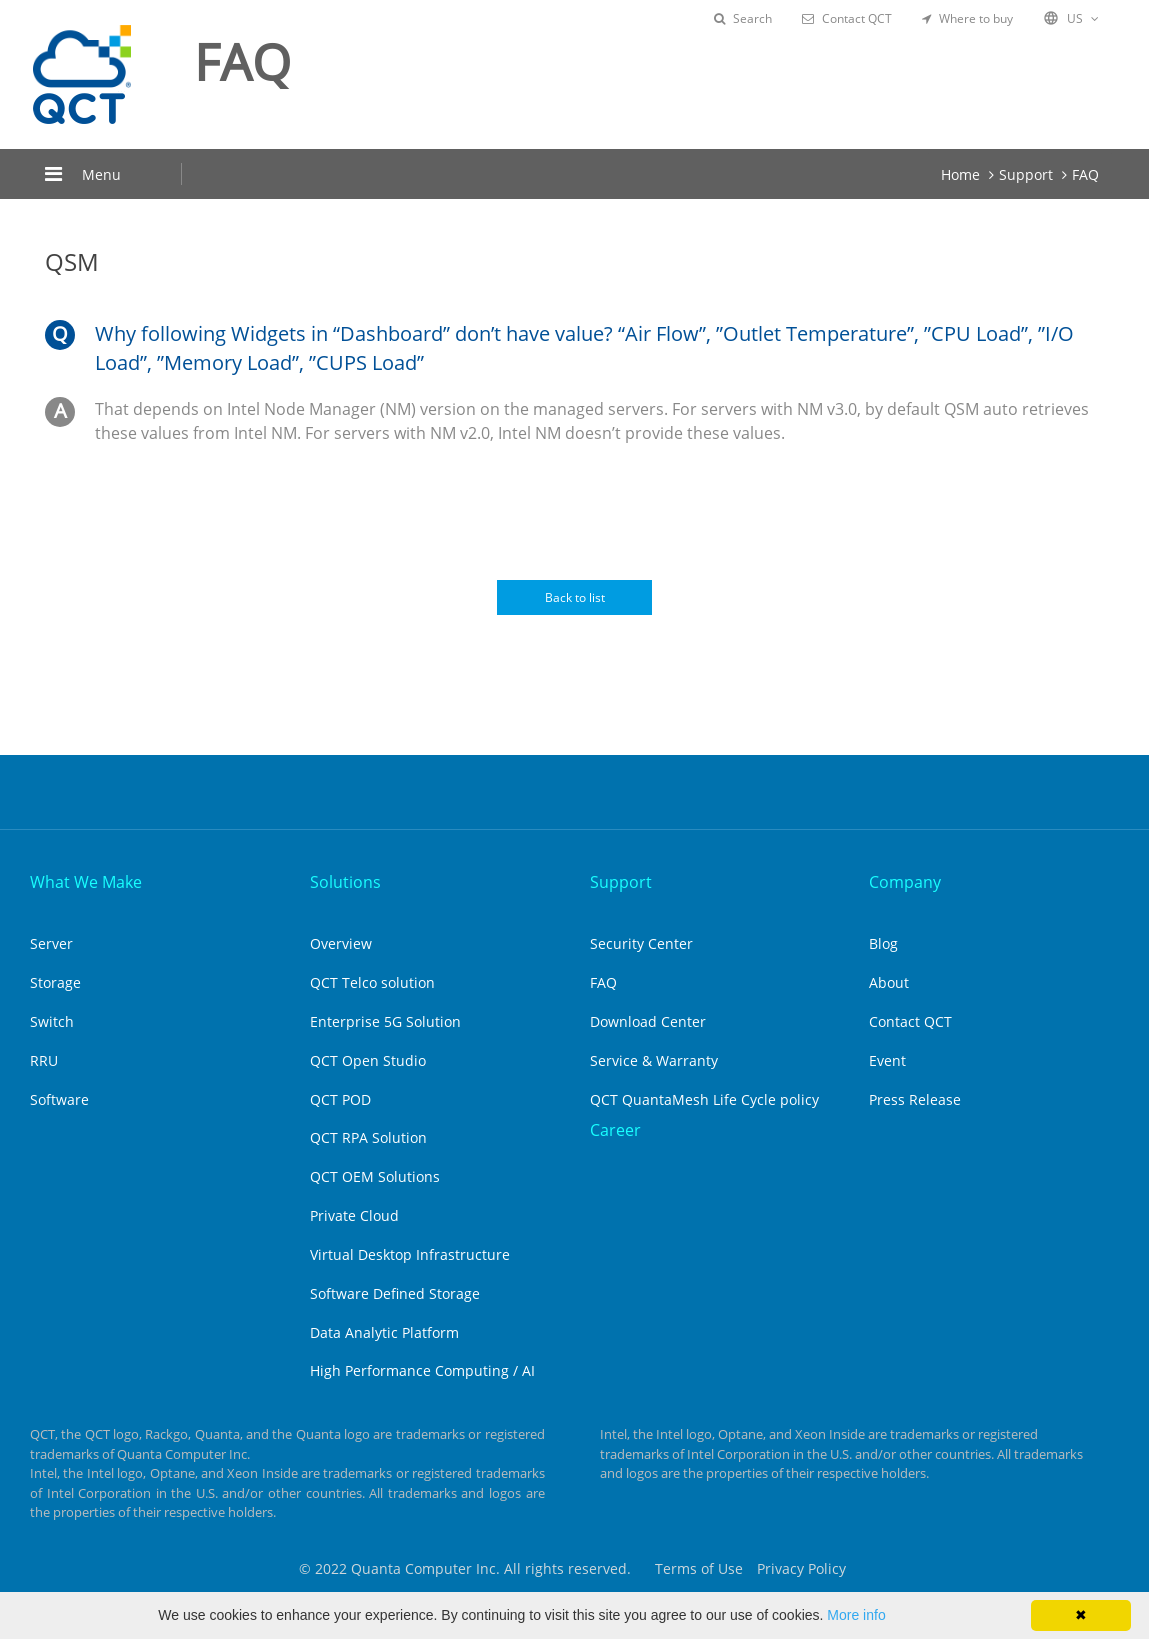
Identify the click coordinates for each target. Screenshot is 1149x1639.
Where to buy (967, 18)
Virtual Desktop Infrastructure (410, 1254)
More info (856, 1615)
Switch (52, 1021)
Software (59, 1099)
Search (743, 18)
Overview (341, 943)
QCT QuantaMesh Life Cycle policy (704, 1099)
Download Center (648, 1021)
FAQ (1085, 174)
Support (1026, 174)
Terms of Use (699, 1568)
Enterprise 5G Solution (385, 1021)
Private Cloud (354, 1215)
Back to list (575, 597)
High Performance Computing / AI (422, 1370)
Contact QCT (847, 18)
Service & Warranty (654, 1060)
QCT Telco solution (372, 982)
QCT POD (340, 1099)
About (889, 982)
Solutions (345, 882)
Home (960, 174)
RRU (44, 1060)
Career (615, 1130)
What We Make (86, 882)
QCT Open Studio (368, 1060)
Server (51, 943)
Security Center (641, 943)
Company (905, 882)
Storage (55, 982)
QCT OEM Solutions (375, 1176)
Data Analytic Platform (384, 1332)
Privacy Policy (801, 1568)
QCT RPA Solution (368, 1137)
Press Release (915, 1099)
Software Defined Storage (395, 1293)
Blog (883, 943)
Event (887, 1060)
